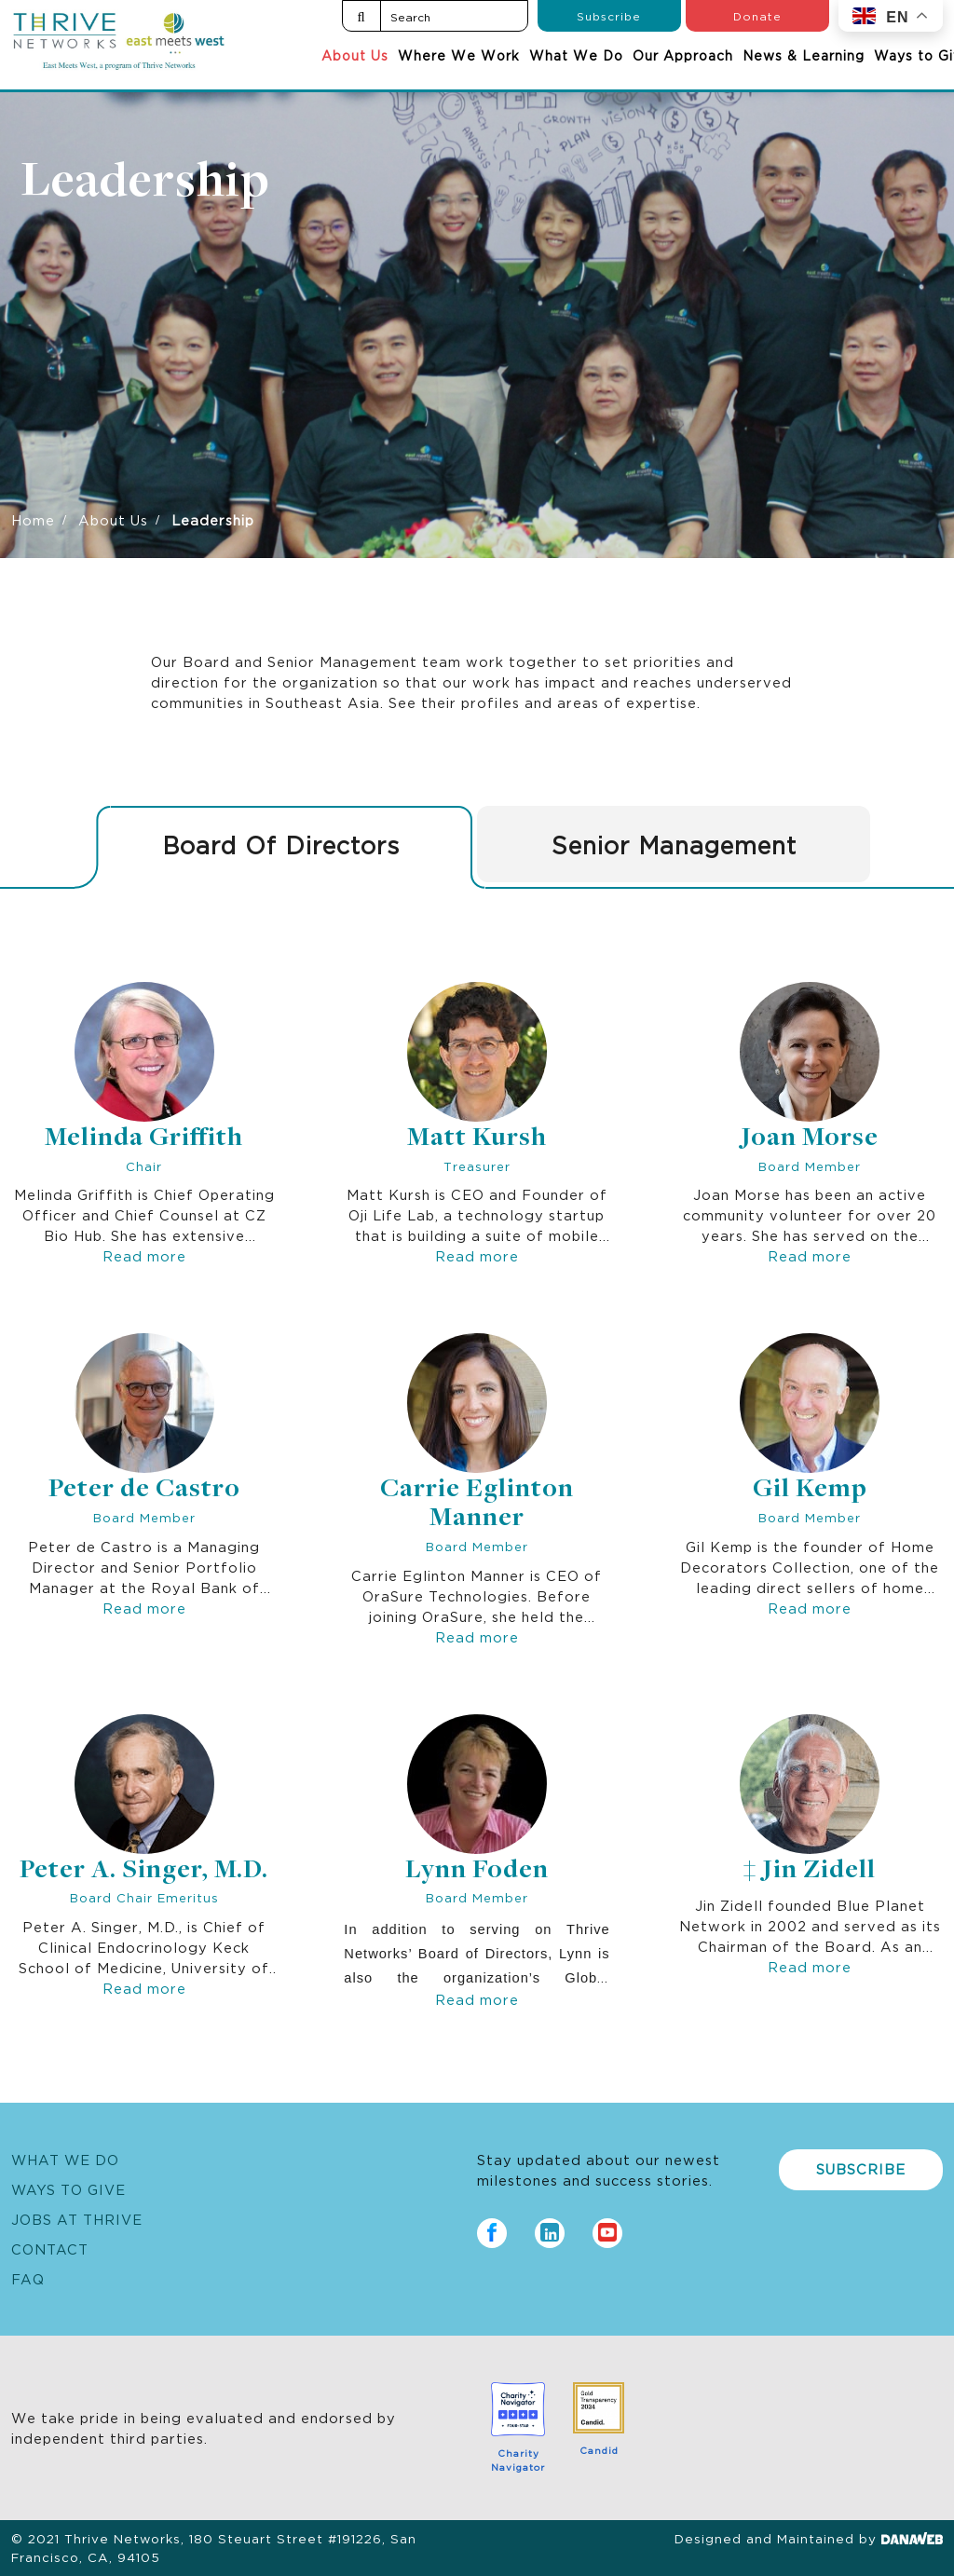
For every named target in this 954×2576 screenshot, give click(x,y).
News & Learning (804, 55)
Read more (144, 1255)
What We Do (576, 55)
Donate (757, 15)
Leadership (144, 183)
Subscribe (609, 15)
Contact (50, 2248)
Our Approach (683, 55)
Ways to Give (68, 2189)
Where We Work (459, 55)
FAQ (28, 2278)
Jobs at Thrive (77, 2219)
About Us (354, 55)
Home (33, 519)
